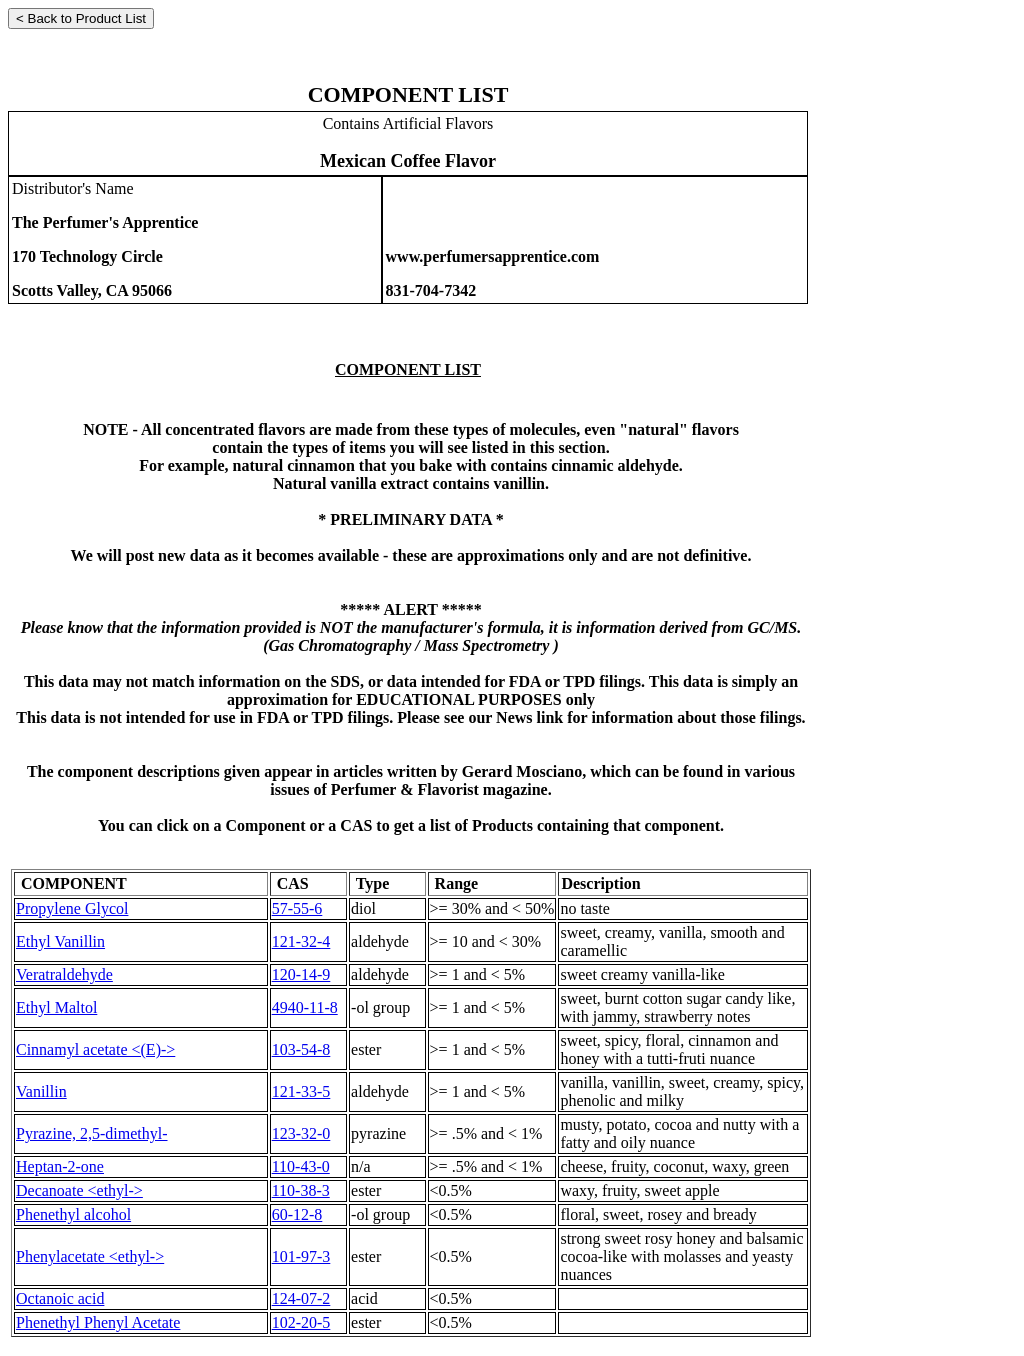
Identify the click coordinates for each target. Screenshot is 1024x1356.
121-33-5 (301, 1091)
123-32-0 (301, 1133)
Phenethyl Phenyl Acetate (98, 1322)
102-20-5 (301, 1322)
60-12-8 (297, 1214)
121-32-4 (301, 941)
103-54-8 (301, 1049)
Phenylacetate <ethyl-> (90, 1256)
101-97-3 (301, 1256)
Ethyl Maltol (56, 1007)
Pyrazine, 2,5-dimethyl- (92, 1133)
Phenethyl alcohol (73, 1214)
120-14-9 (301, 974)
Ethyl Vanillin (60, 941)
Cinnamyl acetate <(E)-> (95, 1049)
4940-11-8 (305, 1007)
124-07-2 (301, 1298)
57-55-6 (297, 908)
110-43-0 (301, 1166)
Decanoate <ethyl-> (79, 1190)
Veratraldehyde (64, 974)
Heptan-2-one (60, 1166)
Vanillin (41, 1091)
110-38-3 (301, 1190)
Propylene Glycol (72, 908)
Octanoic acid (60, 1298)
